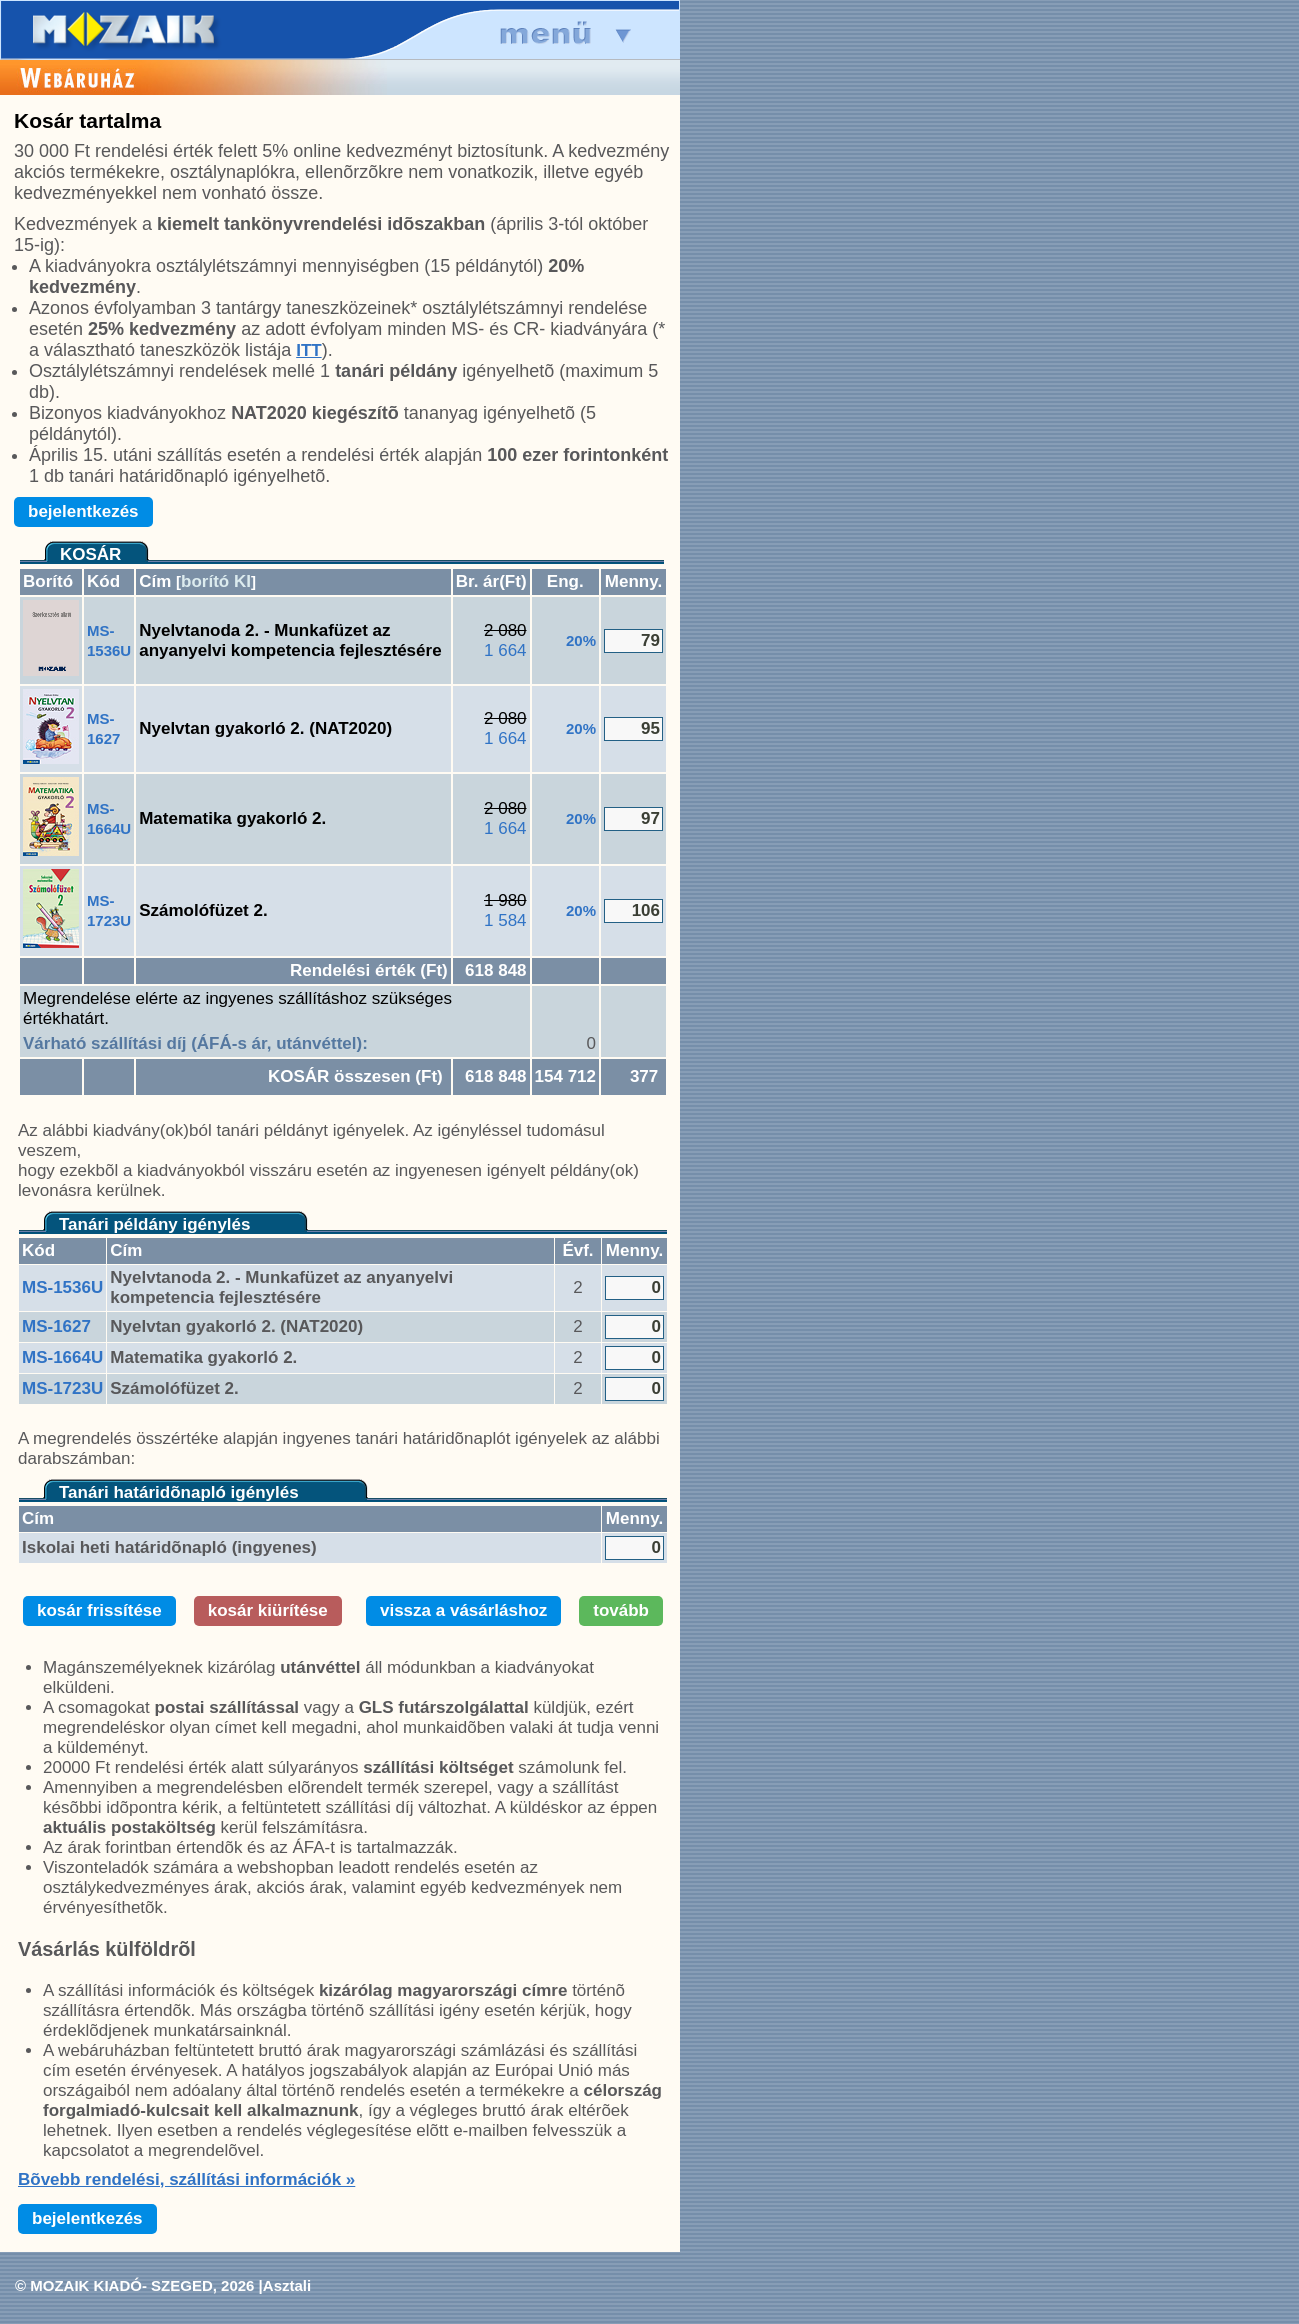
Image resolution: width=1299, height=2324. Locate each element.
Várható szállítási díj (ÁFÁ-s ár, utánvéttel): (195, 1043)
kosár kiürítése (268, 1610)
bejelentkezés (83, 511)
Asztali (287, 2285)
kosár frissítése (99, 1610)
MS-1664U (62, 1357)
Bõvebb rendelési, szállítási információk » (186, 2179)
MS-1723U (62, 1388)
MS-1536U (62, 1287)
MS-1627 (56, 1326)
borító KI (216, 581)
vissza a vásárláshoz (463, 1610)
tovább (621, 1610)
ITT (309, 350)
